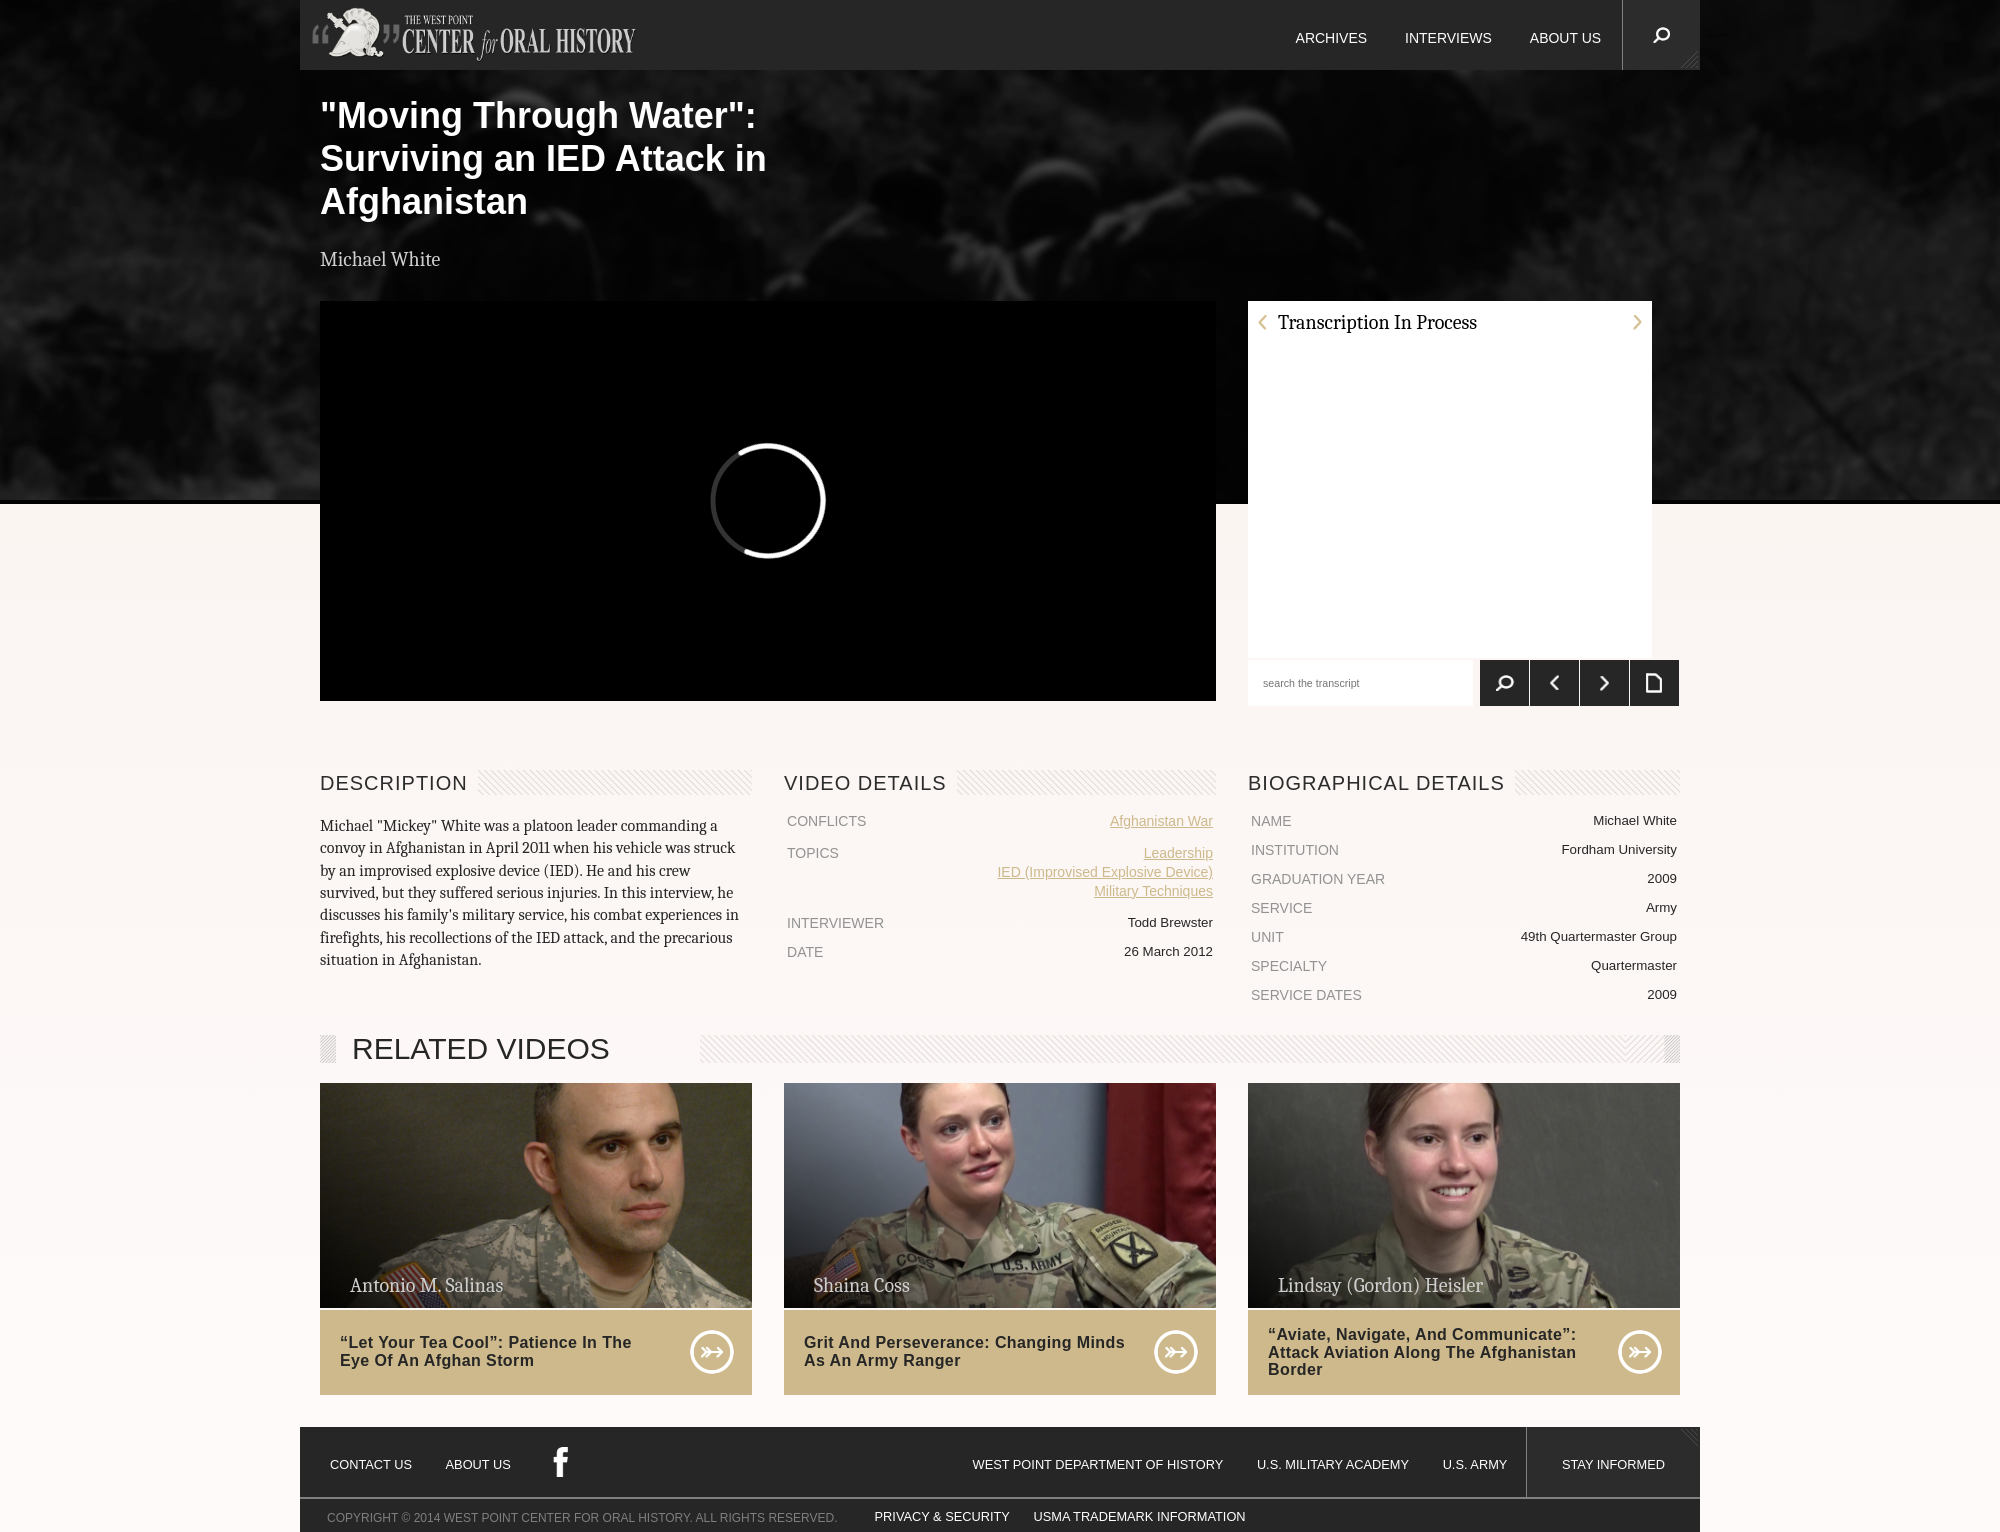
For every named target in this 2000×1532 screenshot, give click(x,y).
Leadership (1178, 853)
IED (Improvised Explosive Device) (1105, 872)
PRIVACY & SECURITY (942, 1516)
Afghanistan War (1161, 821)
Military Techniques (1153, 891)
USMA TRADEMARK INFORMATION (1139, 1516)
